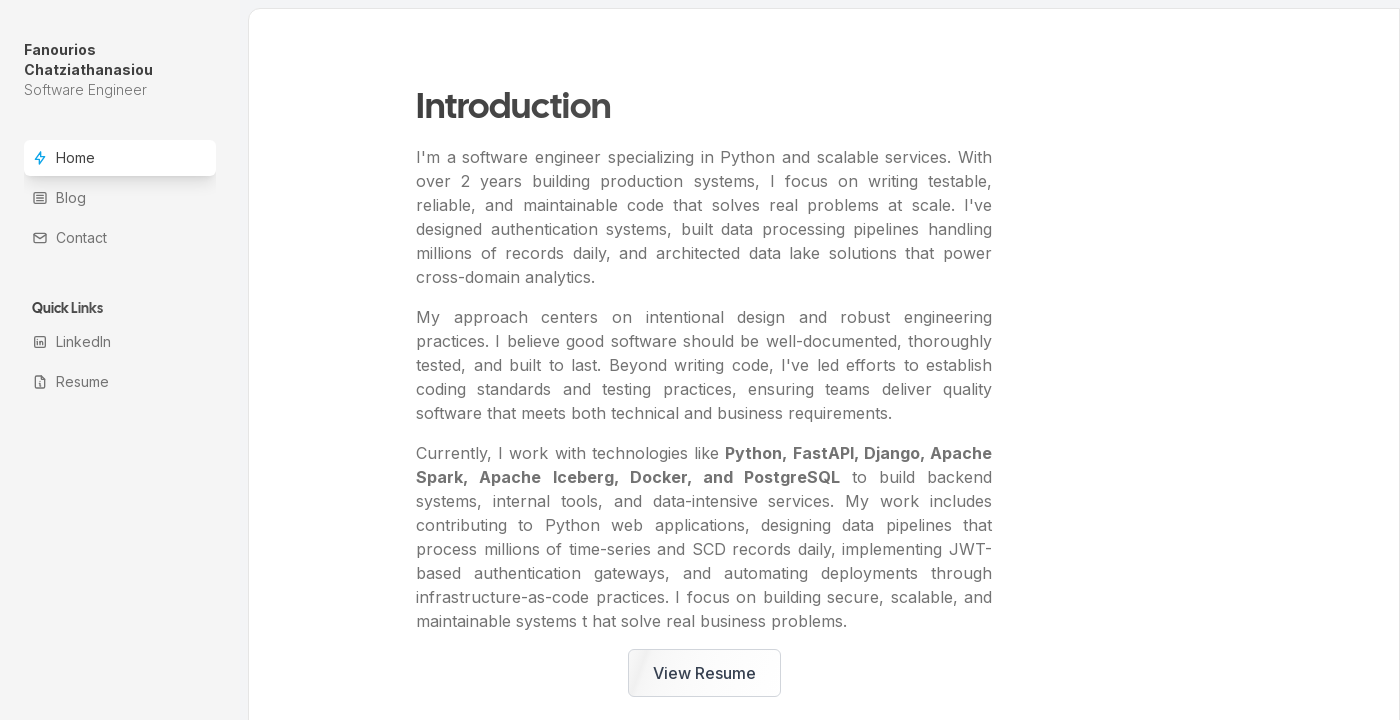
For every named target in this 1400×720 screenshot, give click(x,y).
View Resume (704, 673)
